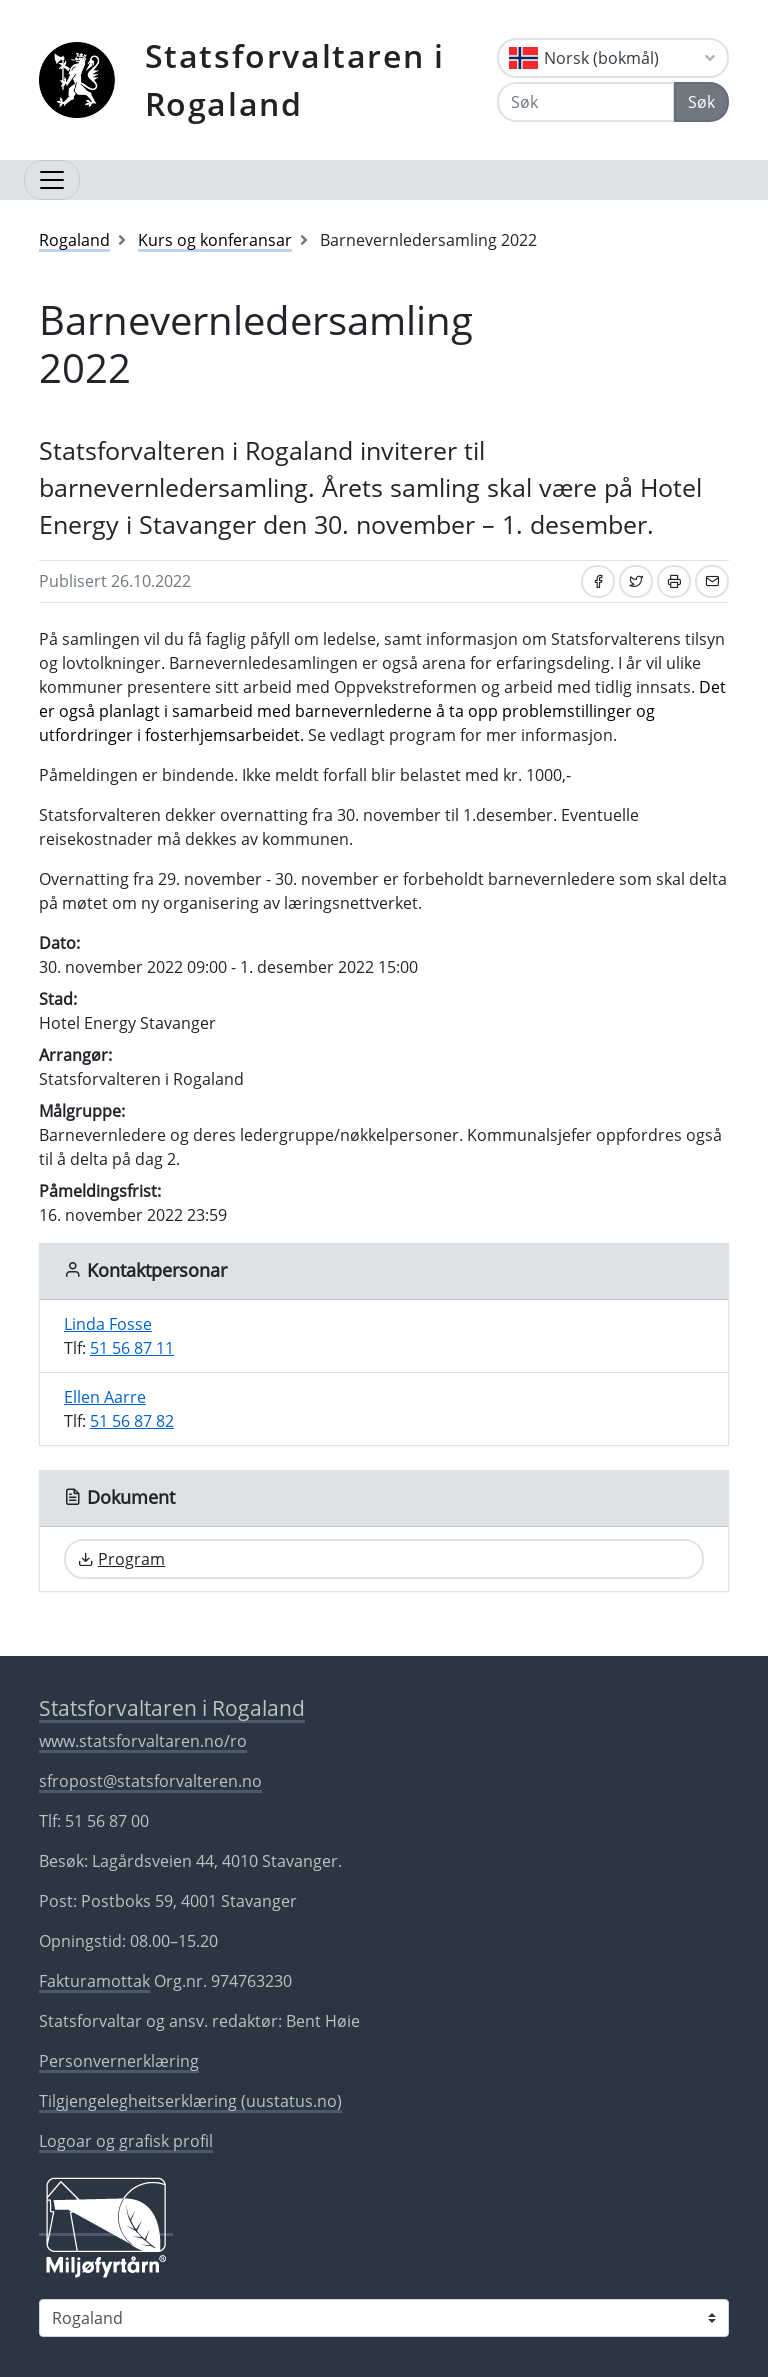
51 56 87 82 (132, 1421)
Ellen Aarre (105, 1397)
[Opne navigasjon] (52, 180)
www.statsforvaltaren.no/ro (143, 1741)
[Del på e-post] (712, 581)
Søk (701, 102)
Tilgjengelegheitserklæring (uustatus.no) (190, 2101)
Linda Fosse (108, 1324)
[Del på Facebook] (598, 581)
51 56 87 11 (132, 1348)
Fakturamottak (94, 1981)
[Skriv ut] (674, 581)
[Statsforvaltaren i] (384, 2318)
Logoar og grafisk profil (126, 2141)
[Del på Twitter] (636, 581)
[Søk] (586, 102)
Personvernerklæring (119, 2061)
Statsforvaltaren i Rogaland (295, 79)
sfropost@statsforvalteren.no (150, 1781)
